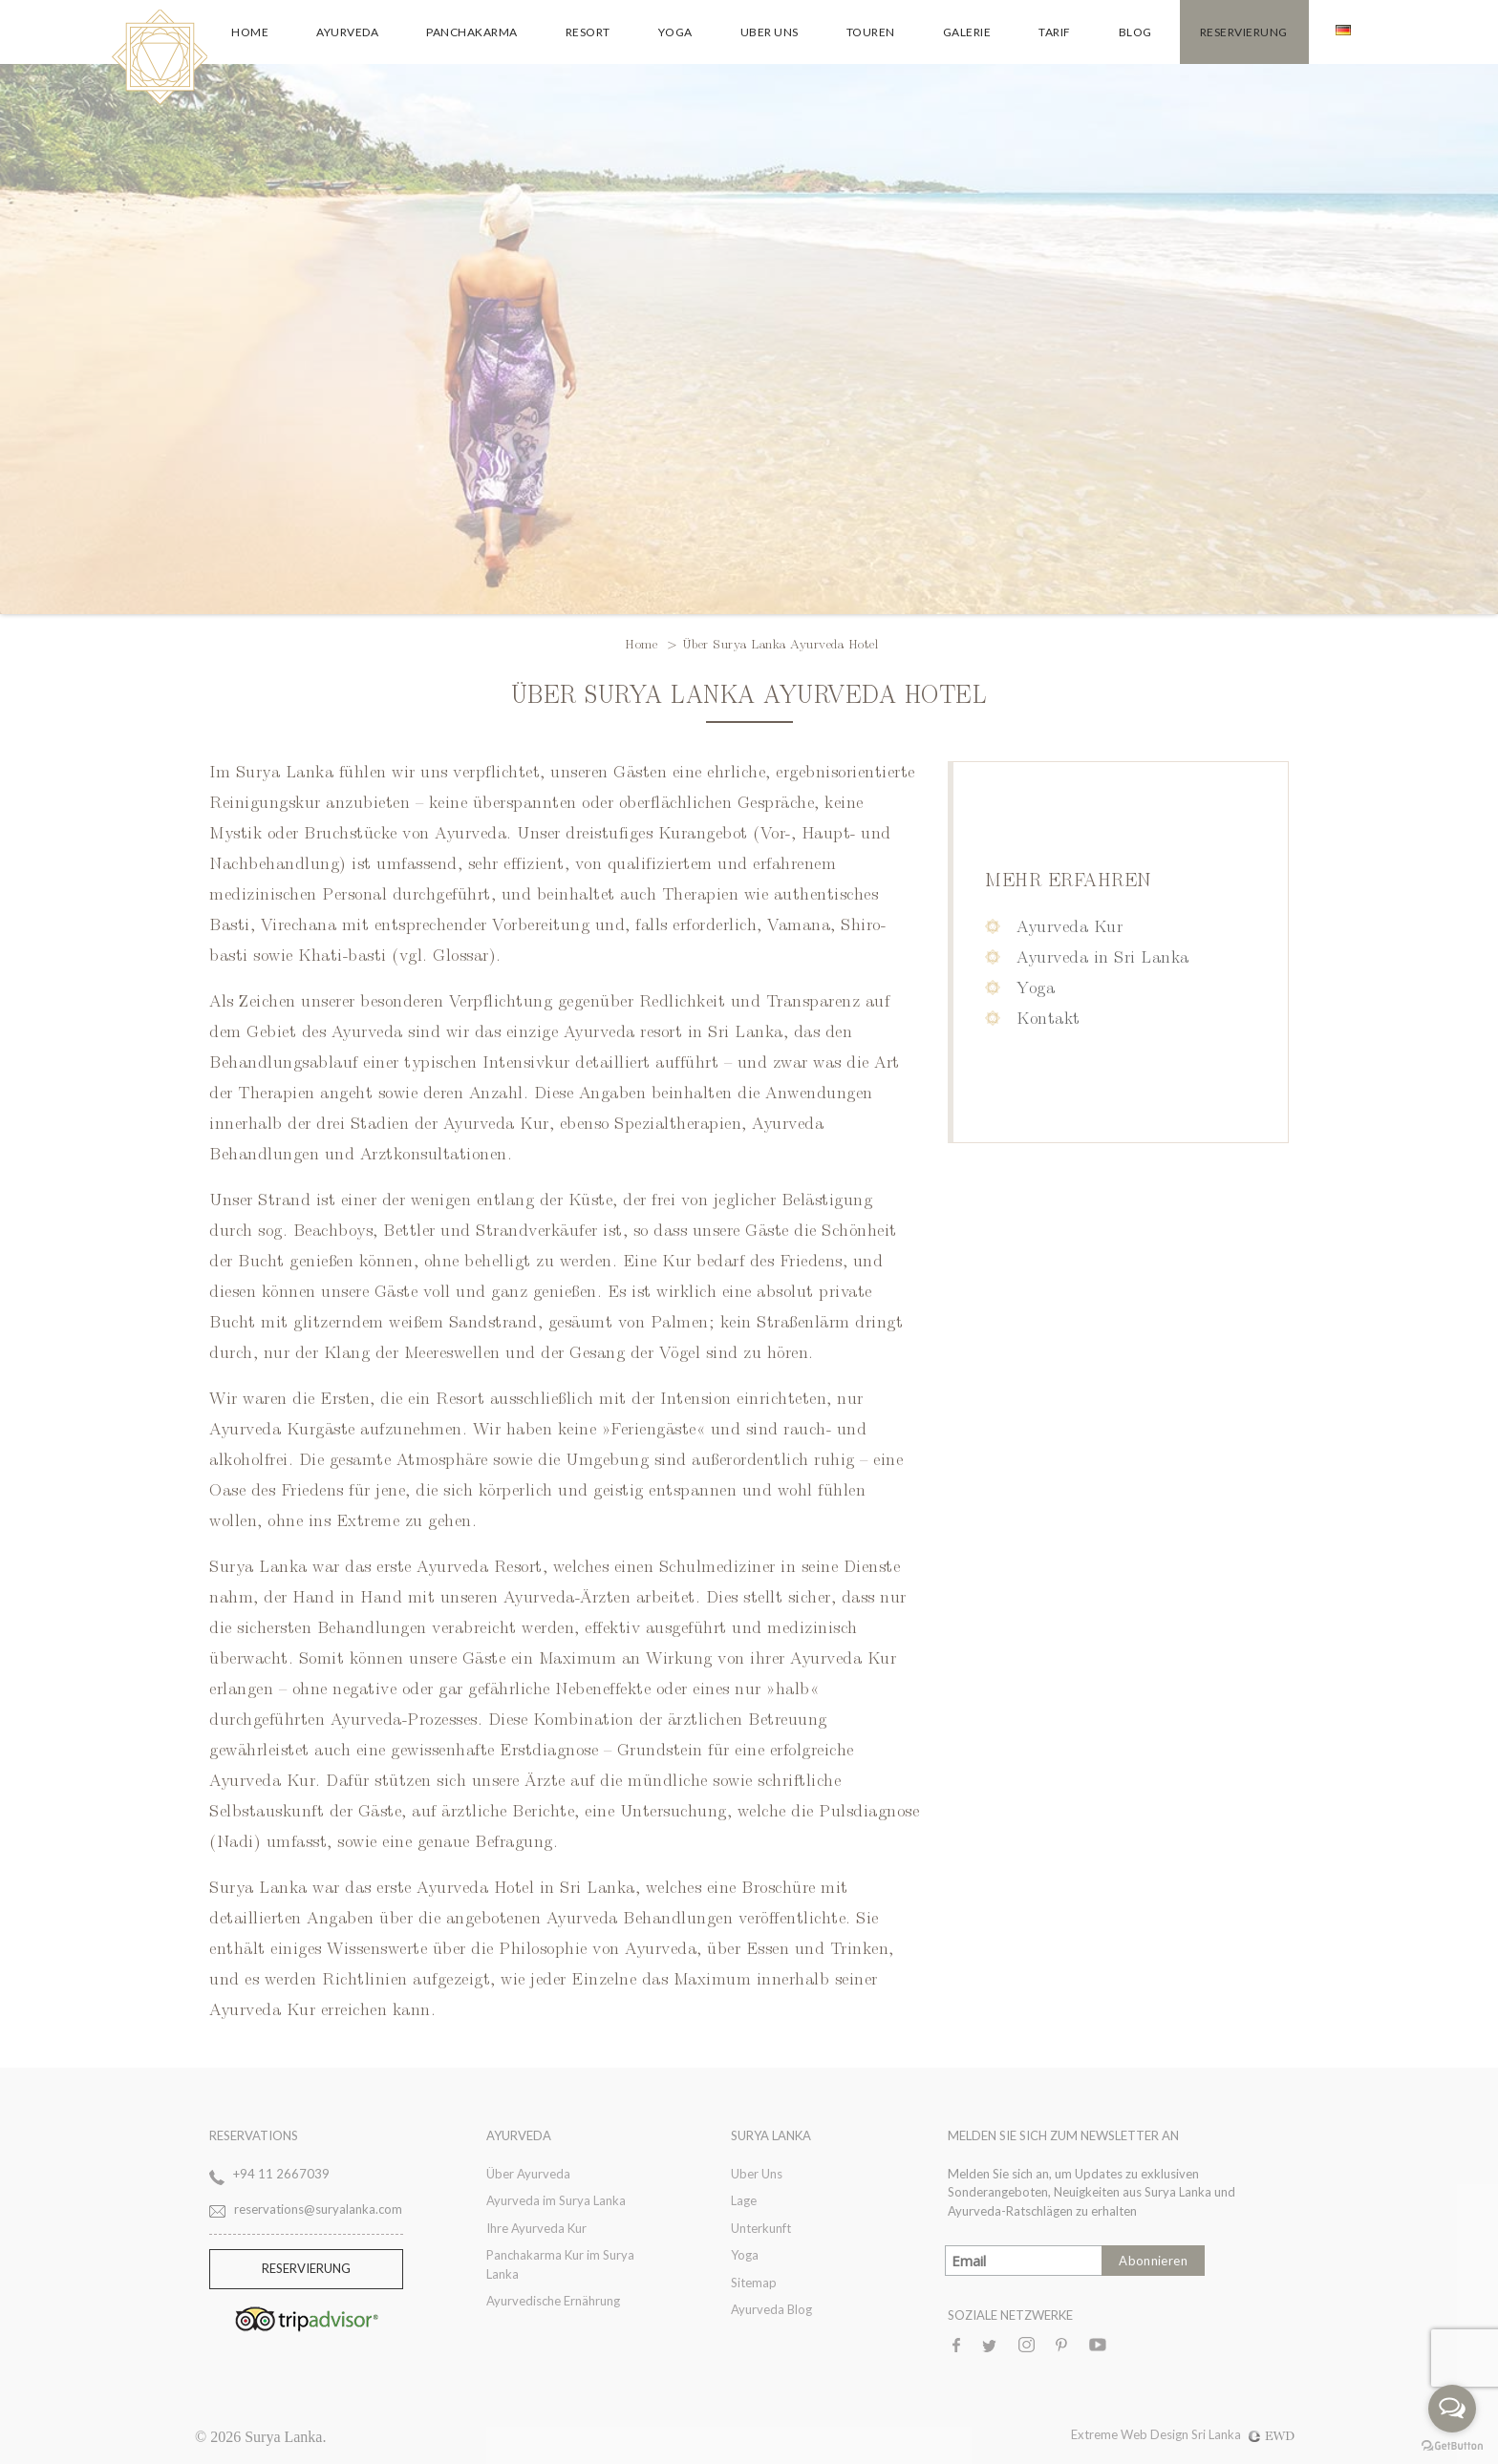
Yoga (675, 32)
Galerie (967, 32)
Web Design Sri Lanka (1208, 2434)
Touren (870, 32)
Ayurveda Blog (771, 2309)
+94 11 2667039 (281, 2173)
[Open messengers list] (1452, 2408)
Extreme (1096, 2434)
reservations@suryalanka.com (318, 2209)
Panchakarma (472, 32)
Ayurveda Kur (1069, 925)
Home (249, 32)
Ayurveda (347, 32)
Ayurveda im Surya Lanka (556, 2200)
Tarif (1054, 32)
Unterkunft (761, 2228)
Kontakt (1048, 1017)
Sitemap (754, 2282)
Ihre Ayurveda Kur (536, 2228)
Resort (588, 32)
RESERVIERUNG (306, 2268)
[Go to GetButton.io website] (1452, 2445)
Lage (744, 2200)
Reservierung (1244, 32)
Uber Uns (769, 32)
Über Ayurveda (528, 2173)
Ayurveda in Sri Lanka (1102, 955)
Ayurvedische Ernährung (553, 2300)
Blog (1135, 32)
